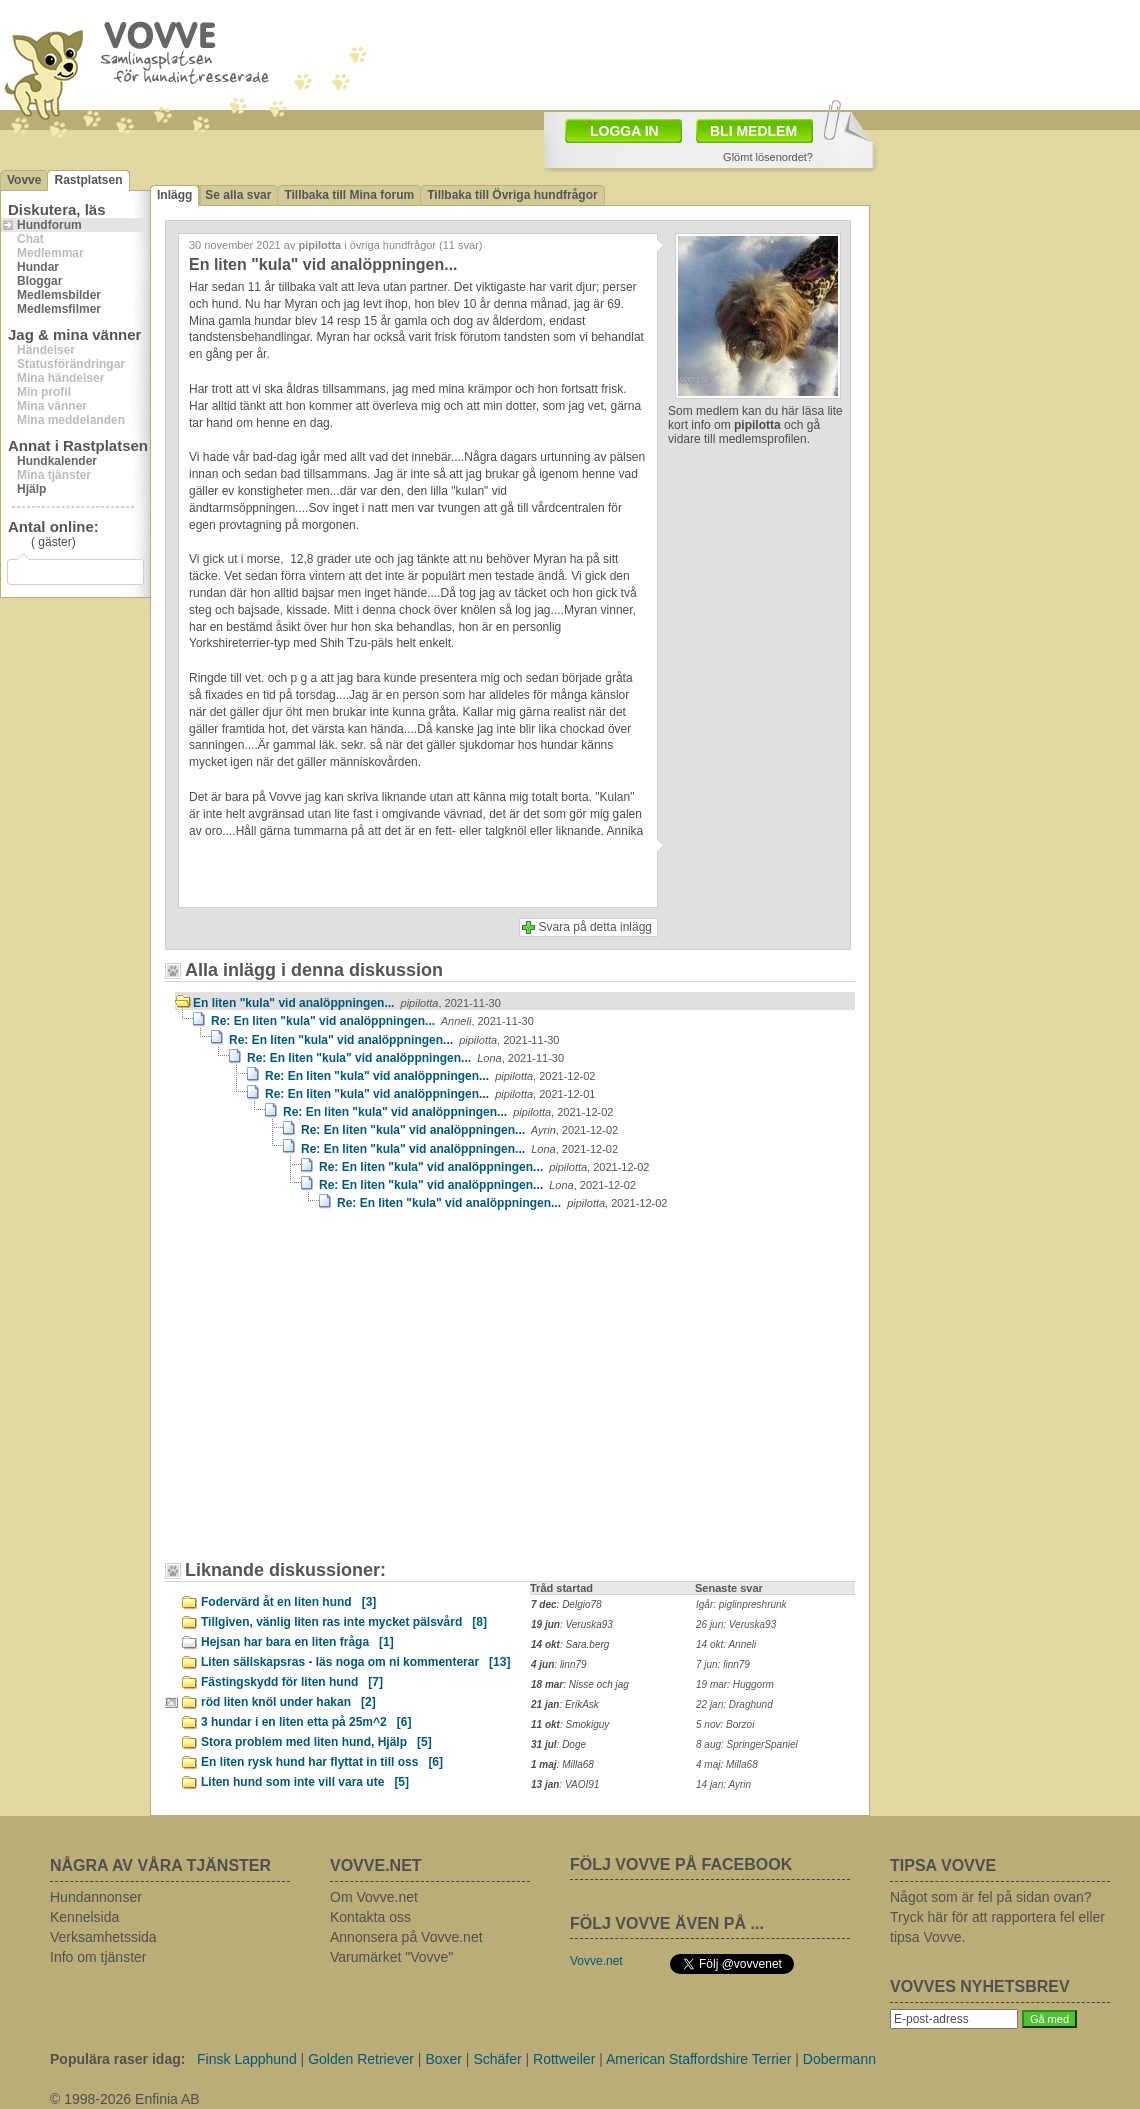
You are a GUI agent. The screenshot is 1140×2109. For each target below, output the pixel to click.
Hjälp (31, 489)
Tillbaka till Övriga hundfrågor (512, 195)
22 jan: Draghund (734, 1704)
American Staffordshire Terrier (698, 2059)
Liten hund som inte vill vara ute (305, 1782)
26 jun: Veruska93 (736, 1624)
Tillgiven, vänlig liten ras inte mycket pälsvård (344, 1622)
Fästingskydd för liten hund (292, 1682)
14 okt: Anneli (726, 1644)
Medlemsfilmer (59, 309)
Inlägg (174, 195)
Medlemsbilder (59, 295)
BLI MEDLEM (753, 131)
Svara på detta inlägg (595, 927)
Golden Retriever (361, 2059)
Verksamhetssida (103, 1937)
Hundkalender (57, 461)
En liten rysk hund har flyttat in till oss (322, 1762)
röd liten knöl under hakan (288, 1702)
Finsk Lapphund (247, 2059)
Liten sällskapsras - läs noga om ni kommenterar (355, 1662)
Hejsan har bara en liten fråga (297, 1642)
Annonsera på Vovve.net (406, 1937)
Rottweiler (564, 2059)
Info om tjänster (98, 1957)
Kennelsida (84, 1917)
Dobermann (839, 2059)
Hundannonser (96, 1897)
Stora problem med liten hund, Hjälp (316, 1742)
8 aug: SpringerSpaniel (747, 1744)
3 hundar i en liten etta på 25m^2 (306, 1722)
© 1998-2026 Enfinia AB (125, 2099)
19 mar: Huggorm (735, 1684)
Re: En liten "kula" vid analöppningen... (372, 1021)
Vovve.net (596, 1961)
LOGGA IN (624, 131)
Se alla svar (238, 195)
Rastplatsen (88, 180)
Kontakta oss (370, 1917)
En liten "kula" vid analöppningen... (347, 1003)
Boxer (443, 2059)
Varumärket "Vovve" (391, 1957)
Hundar (38, 267)
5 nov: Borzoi (725, 1724)
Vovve (24, 180)
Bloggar (39, 281)
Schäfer (497, 2059)
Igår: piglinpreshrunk (741, 1604)
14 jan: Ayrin (723, 1784)
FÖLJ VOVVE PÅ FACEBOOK (681, 1864)
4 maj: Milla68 (727, 1764)
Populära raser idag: (117, 2059)
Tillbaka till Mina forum (349, 195)
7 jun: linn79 (723, 1664)
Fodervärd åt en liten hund (288, 1602)
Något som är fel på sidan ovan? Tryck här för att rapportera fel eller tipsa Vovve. (997, 1917)
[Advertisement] (345, 1395)
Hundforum (49, 225)
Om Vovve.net (374, 1897)
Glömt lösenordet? (768, 157)
